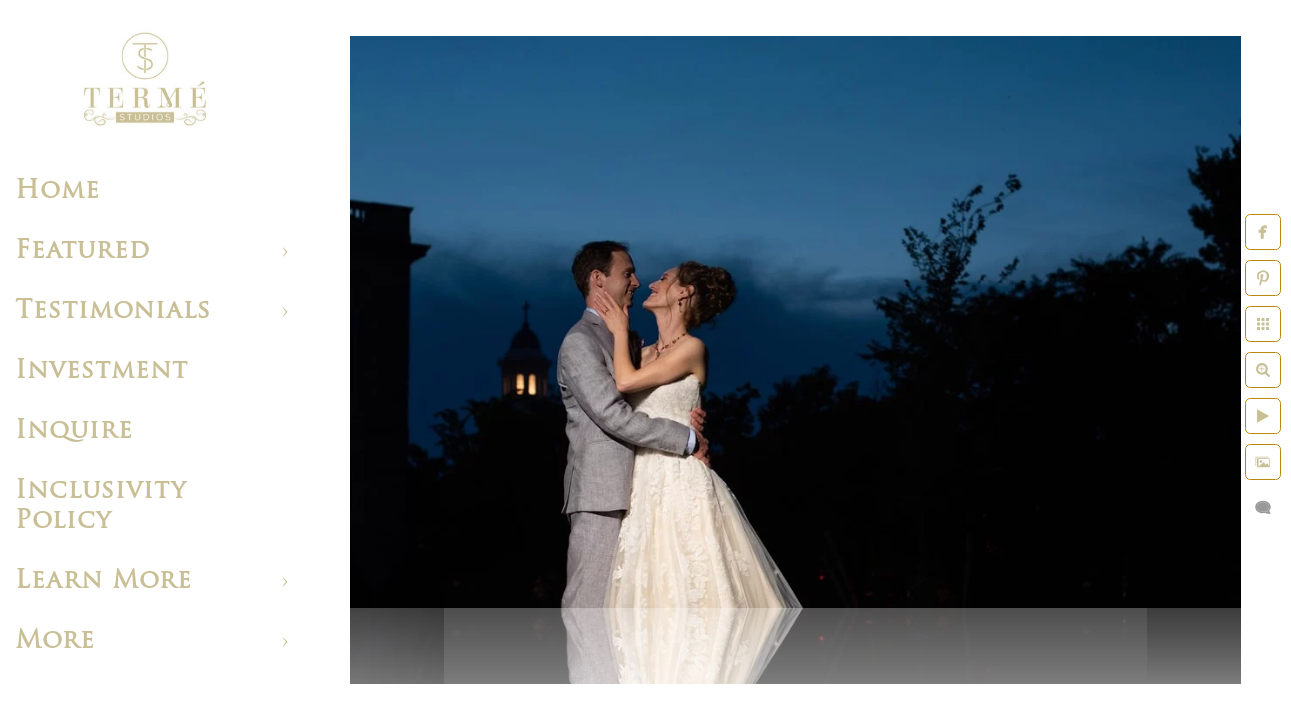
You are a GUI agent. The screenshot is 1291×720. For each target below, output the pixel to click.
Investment (101, 371)
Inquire (74, 431)
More (55, 641)
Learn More (103, 581)
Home (57, 191)
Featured (82, 251)
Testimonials (113, 311)
